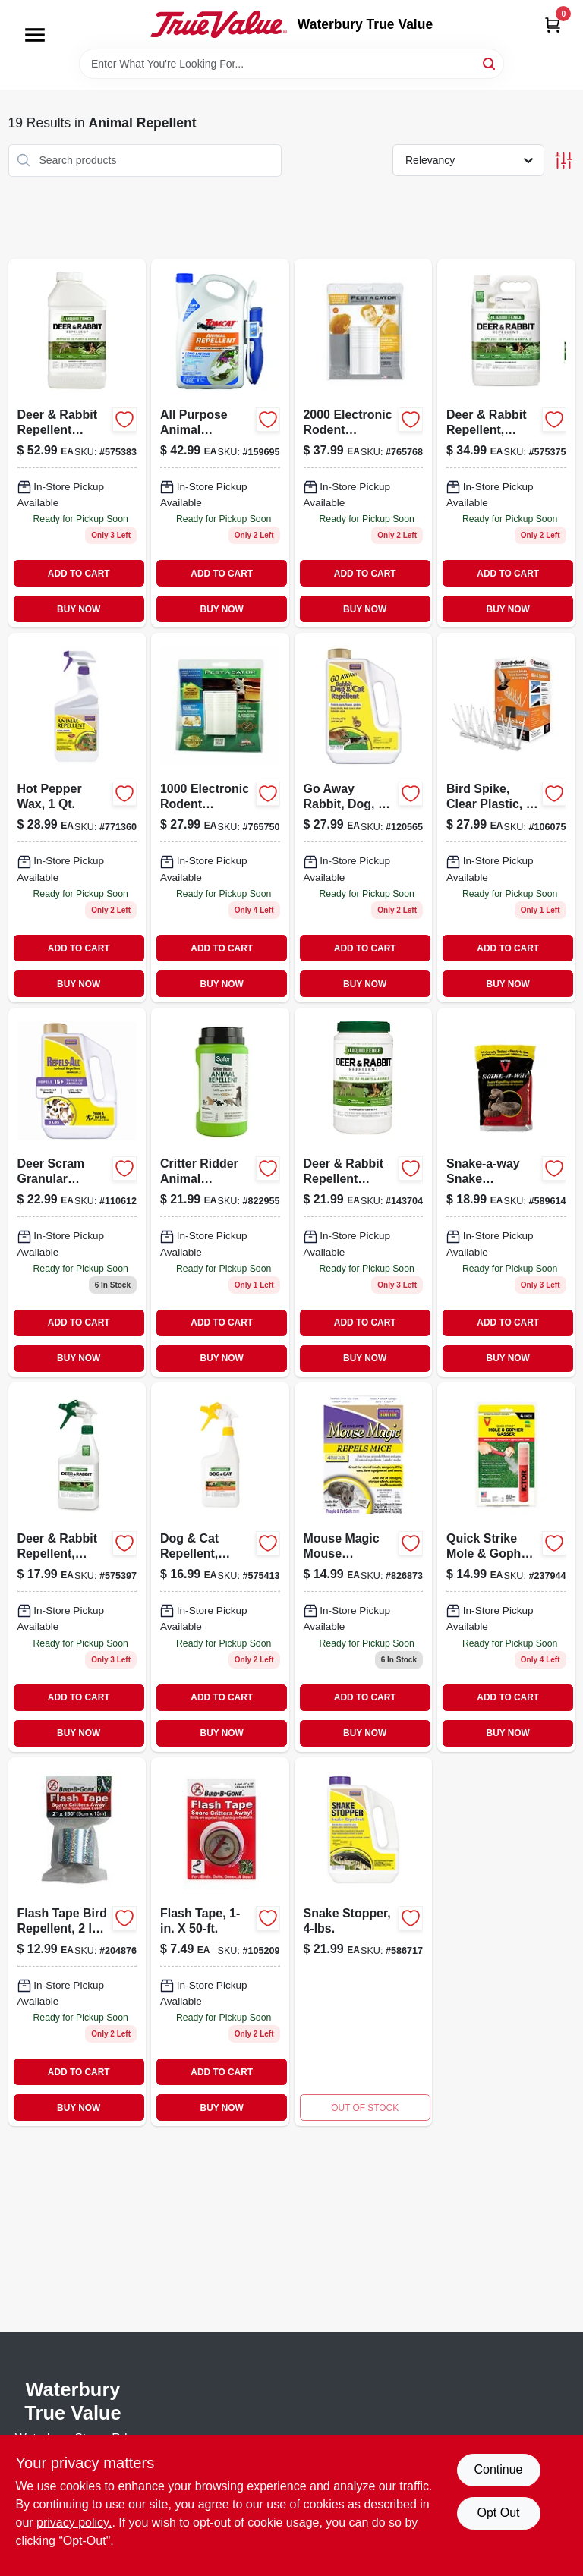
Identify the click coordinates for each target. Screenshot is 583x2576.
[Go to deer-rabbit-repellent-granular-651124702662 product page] (364, 1192)
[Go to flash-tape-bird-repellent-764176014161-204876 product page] (77, 1942)
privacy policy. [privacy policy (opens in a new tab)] (74, 2522)
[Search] (490, 62)
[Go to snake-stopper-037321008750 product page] (364, 1942)
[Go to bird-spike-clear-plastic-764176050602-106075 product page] (506, 817)
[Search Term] (291, 64)
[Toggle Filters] (563, 160)
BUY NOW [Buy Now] (78, 609)
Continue (498, 2469)
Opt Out (498, 2512)
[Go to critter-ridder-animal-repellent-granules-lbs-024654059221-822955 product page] (220, 1192)
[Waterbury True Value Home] (218, 24)
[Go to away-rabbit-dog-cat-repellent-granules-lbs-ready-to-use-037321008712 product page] (364, 817)
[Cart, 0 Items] (552, 25)
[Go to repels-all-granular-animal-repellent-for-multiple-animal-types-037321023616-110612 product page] (77, 1192)
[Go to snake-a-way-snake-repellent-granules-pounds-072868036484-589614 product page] (506, 1192)
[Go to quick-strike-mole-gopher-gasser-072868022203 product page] (506, 1567)
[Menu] (35, 35)
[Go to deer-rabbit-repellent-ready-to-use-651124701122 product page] (77, 1567)
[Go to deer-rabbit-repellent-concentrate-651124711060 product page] (77, 443)
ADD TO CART (79, 573)
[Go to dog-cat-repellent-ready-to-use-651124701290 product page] (220, 1567)
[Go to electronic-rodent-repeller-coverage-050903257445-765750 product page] (220, 817)
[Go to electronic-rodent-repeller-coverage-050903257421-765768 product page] (364, 443)
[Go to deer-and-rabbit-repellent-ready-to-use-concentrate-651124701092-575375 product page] (506, 443)
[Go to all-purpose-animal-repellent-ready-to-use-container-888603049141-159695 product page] (220, 443)
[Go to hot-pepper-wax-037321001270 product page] (77, 817)
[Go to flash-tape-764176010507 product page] (220, 1942)
